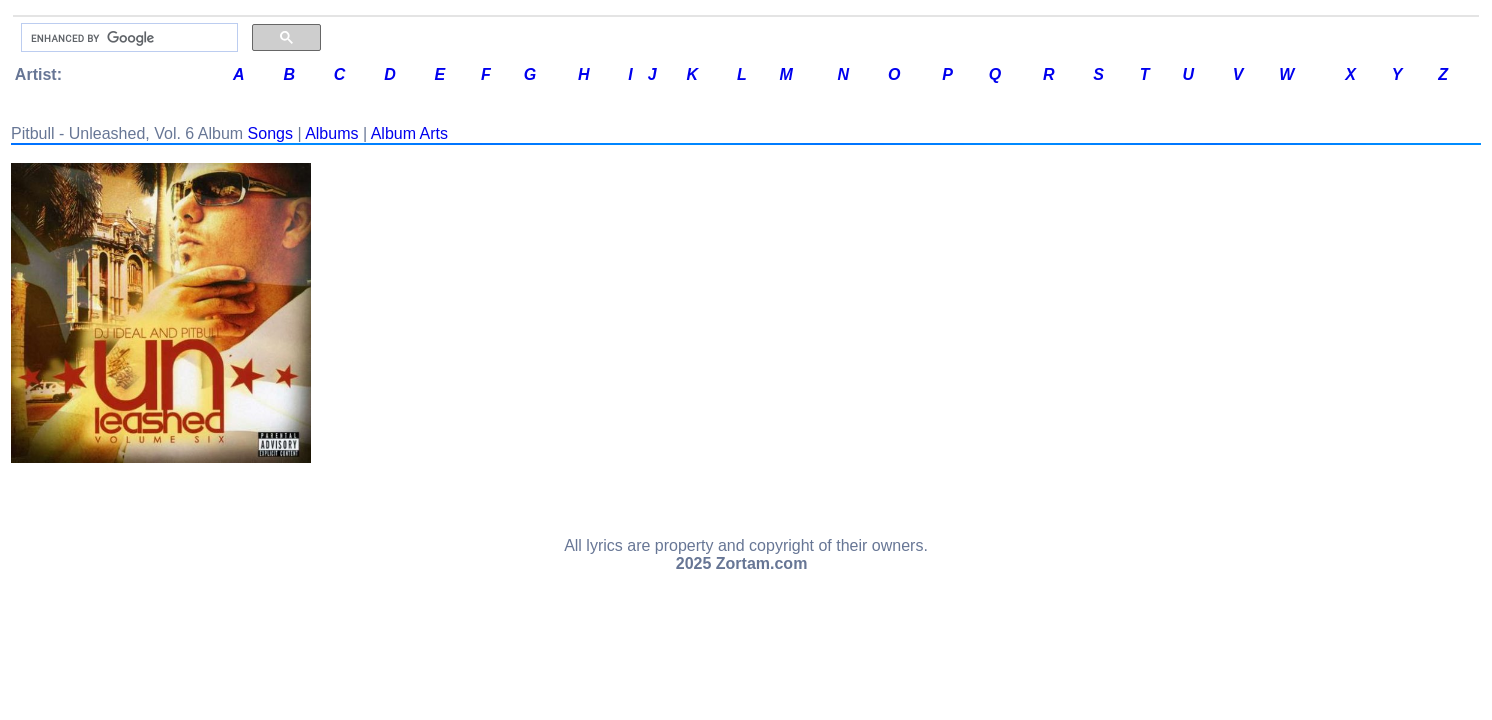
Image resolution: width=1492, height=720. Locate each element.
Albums (331, 133)
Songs (270, 133)
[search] (127, 38)
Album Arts (409, 133)
